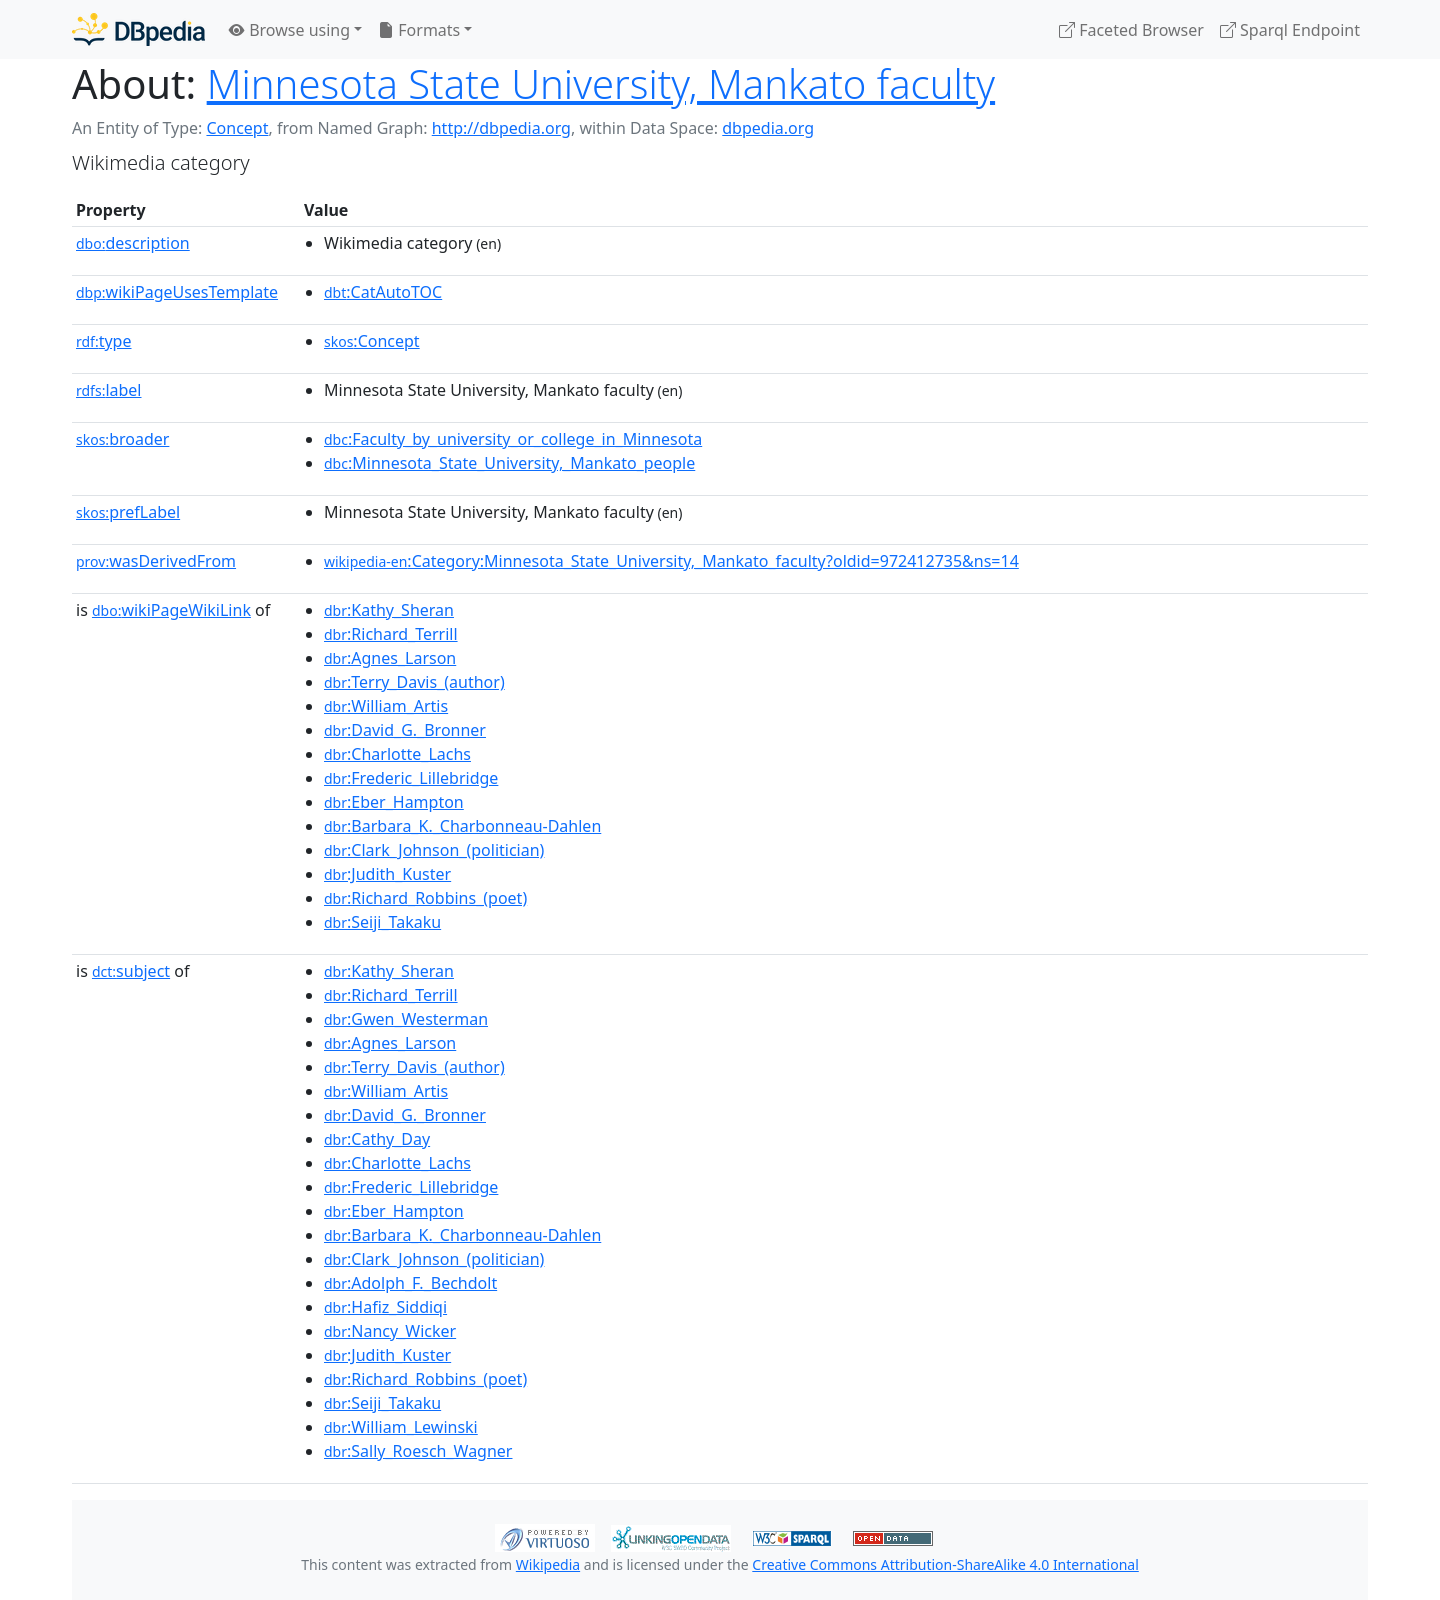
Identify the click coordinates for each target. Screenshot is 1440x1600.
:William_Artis (386, 706)
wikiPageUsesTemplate (177, 292)
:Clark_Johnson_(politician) (434, 850)
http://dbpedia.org (501, 128)
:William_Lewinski (401, 1427)
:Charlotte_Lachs (397, 754)
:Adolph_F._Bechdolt (410, 1283)
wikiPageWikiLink (171, 610)
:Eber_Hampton (394, 802)
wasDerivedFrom (156, 561)
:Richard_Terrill (391, 634)
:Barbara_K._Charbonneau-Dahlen (462, 826)
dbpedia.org (768, 128)
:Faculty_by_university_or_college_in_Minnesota (513, 439)
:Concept (372, 341)
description (133, 243)
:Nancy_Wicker (390, 1331)
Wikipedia (548, 1564)
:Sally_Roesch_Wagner (418, 1451)
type (104, 341)
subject (131, 971)
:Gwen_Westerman (406, 1019)
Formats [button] (419, 30)
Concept (237, 128)
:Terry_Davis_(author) (414, 682)
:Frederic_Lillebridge (411, 778)
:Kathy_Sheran (389, 610)
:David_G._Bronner (405, 730)
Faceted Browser (1131, 30)
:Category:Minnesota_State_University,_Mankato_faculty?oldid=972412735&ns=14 (671, 561)
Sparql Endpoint (1290, 30)
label (109, 390)
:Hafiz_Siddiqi (385, 1307)
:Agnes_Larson (390, 658)
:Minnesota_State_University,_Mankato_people (509, 463)
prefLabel (128, 512)
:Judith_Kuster (387, 874)
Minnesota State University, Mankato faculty (601, 83)
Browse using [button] (289, 30)
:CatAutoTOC (383, 292)
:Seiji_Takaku (382, 922)
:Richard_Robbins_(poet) (425, 898)
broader (122, 439)
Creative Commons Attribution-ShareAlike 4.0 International (945, 1564)
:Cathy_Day (377, 1139)
